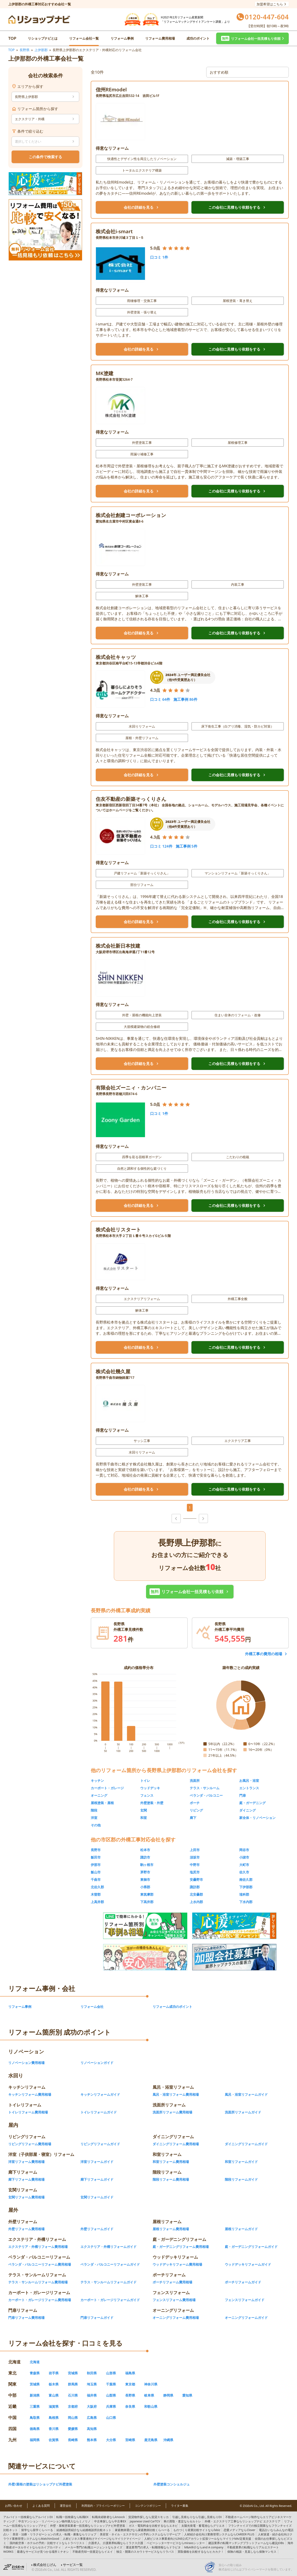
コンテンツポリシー (148, 2505)
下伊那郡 (245, 1887)
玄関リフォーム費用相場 (26, 2197)
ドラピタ (153, 2547)
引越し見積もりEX (197, 2517)
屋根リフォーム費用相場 (171, 2229)
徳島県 (35, 2428)
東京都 (130, 2384)
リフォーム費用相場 (160, 38)
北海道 (35, 2362)
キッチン (97, 1780)
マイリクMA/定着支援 (197, 2539)
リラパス (145, 2552)
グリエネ (203, 2526)
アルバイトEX (28, 2517)
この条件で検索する (45, 156)
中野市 (195, 1864)
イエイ (92, 2552)
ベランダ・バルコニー (206, 1795)
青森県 (35, 2373)
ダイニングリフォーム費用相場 (176, 2144)
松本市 (145, 1850)
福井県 (92, 2395)
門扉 (242, 1795)
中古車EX (110, 2521)
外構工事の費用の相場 (263, 1653)
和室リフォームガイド (241, 2161)
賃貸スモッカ (148, 2517)
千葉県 (111, 2384)
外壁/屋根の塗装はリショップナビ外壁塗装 (40, 2484)
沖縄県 (168, 2440)
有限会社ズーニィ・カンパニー (131, 1087)
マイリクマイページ (102, 2539)
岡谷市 (244, 1850)
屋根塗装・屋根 (102, 1803)
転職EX (72, 2517)
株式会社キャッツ (116, 657)
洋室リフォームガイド (96, 2161)
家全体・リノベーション (257, 1817)
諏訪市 (145, 1857)
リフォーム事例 (122, 38)
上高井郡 (97, 1902)
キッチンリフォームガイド (100, 2094)
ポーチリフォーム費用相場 (172, 2282)
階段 (94, 1810)
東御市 (145, 1879)
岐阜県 (149, 2395)
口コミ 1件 (159, 257)
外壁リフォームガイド (96, 2229)
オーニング (99, 1795)
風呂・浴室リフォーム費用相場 (176, 2094)
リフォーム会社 (92, 2006)
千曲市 (96, 1879)
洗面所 (195, 1780)
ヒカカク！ (201, 2552)
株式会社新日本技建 (118, 945)
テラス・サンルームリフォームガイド (108, 2282)
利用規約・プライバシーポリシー (103, 2505)
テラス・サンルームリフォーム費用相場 (38, 2282)
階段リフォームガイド (241, 2179)
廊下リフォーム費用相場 (26, 2179)
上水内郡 (196, 1902)
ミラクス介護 (115, 2543)
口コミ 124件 (161, 846)
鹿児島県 (150, 2440)
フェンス (146, 1795)
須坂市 (195, 1857)
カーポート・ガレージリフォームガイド (110, 2300)
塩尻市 (195, 1872)
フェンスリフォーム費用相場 (174, 2300)
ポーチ (195, 1803)
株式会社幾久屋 (113, 1371)
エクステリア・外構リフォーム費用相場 (38, 2246)
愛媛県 (73, 2428)
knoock (108, 2517)
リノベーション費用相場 (26, 2062)
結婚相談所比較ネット (84, 2530)
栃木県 (54, 2384)
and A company (203, 2547)
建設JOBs (246, 2543)
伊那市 (96, 1864)
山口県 (111, 2417)
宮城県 (73, 2373)
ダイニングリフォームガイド (246, 2144)
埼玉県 (92, 2384)
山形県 (111, 2373)
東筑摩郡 (146, 1894)
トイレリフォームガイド (98, 2112)
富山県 (54, 2395)
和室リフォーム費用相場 (171, 2161)
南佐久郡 (245, 1879)
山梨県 (111, 2395)
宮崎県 (130, 2440)
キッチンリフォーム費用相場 (29, 2094)
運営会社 (65, 2505)
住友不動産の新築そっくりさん (131, 798)
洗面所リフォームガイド (243, 2112)
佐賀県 (54, 2440)
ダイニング (247, 1810)
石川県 (73, 2395)
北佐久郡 (97, 1887)
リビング (196, 1810)
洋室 (94, 1817)
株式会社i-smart (114, 231)
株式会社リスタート (118, 1229)
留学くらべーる (37, 2530)
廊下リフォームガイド (96, 2179)
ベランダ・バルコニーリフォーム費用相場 (39, 2264)
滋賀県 (54, 2406)
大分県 (111, 2440)
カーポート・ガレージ (107, 1788)
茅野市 (145, 1872)
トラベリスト (47, 2543)
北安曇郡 (196, 1894)
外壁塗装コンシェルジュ (171, 2484)
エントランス (249, 1788)
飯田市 (96, 1857)
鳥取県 (35, 2417)
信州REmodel (111, 89)
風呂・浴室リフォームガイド (246, 2094)
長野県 (24, 50)
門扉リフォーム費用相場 (26, 2317)
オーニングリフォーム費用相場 (176, 2317)
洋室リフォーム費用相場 (26, 2161)
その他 (96, 1825)
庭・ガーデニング (252, 1803)
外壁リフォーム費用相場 (26, 2229)
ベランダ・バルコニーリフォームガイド (110, 2264)
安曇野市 (196, 1879)
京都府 (73, 2406)
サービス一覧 (73, 2564)
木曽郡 (96, 1894)
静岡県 (168, 2395)
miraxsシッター (176, 2543)
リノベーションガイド (96, 2062)
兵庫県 (111, 2406)
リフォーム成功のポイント (172, 2006)
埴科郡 (244, 1894)
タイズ (93, 2547)
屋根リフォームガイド (241, 2229)
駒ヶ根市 (146, 1864)
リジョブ (54, 2534)
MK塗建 (104, 373)
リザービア (140, 2534)
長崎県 (73, 2440)
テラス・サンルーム (204, 1788)
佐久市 (244, 1872)
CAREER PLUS (219, 2534)
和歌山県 (150, 2406)
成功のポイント (198, 38)
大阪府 (92, 2406)
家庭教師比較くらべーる (142, 2530)
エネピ (153, 2526)
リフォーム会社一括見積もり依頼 (190, 1591)
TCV (145, 2521)
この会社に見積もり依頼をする (237, 207)
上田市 (195, 1850)
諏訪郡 (195, 1887)
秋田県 (92, 2373)
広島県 (92, 2417)
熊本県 (92, 2440)
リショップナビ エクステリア (242, 2521)
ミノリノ (54, 2521)
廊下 (193, 1817)
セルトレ (182, 2521)
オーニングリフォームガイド (246, 2317)
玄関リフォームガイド (96, 2197)
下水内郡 (245, 1902)
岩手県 (54, 2373)
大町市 (244, 1864)
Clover (239, 2530)
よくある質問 (41, 2505)
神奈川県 (150, 2384)
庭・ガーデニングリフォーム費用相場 (181, 2246)
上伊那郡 (41, 50)
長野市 (96, 1850)
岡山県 (73, 2417)
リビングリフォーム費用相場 (29, 2144)
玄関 (143, 1810)
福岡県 (35, 2440)
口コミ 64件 (160, 699)
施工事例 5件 (186, 846)
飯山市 (96, 1872)
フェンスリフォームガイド (244, 2300)
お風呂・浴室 (249, 1780)
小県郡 (145, 1887)
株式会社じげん (44, 2564)
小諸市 (244, 1857)
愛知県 (187, 2395)
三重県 (35, 2406)
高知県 (92, 2428)
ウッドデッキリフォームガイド (248, 2264)
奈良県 (130, 2406)
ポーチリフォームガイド (243, 2282)
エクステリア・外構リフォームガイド (108, 2246)
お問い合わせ (13, 2505)
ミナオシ (43, 2552)
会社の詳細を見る (142, 207)
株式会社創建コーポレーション (131, 515)
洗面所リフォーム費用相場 (172, 2112)
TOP (12, 38)
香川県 (54, 2428)
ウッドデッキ (150, 1788)
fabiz (196, 2530)
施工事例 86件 (185, 699)
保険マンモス (251, 2552)
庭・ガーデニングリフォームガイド (251, 2246)
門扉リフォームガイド (96, 2317)
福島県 (130, 2373)
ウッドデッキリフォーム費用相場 (177, 2264)
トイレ (145, 1780)
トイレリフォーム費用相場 (28, 2112)
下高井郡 (146, 1902)
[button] (252, 38)
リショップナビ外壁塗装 (87, 2526)
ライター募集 (179, 2505)
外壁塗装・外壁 (151, 1803)
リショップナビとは (43, 38)
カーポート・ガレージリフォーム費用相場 (39, 2300)
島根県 (54, 2417)
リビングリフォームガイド (100, 2144)
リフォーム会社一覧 (84, 38)
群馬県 (73, 2384)
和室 (143, 1817)
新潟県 (35, 2395)
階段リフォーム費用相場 (171, 2179)
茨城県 (35, 2384)
